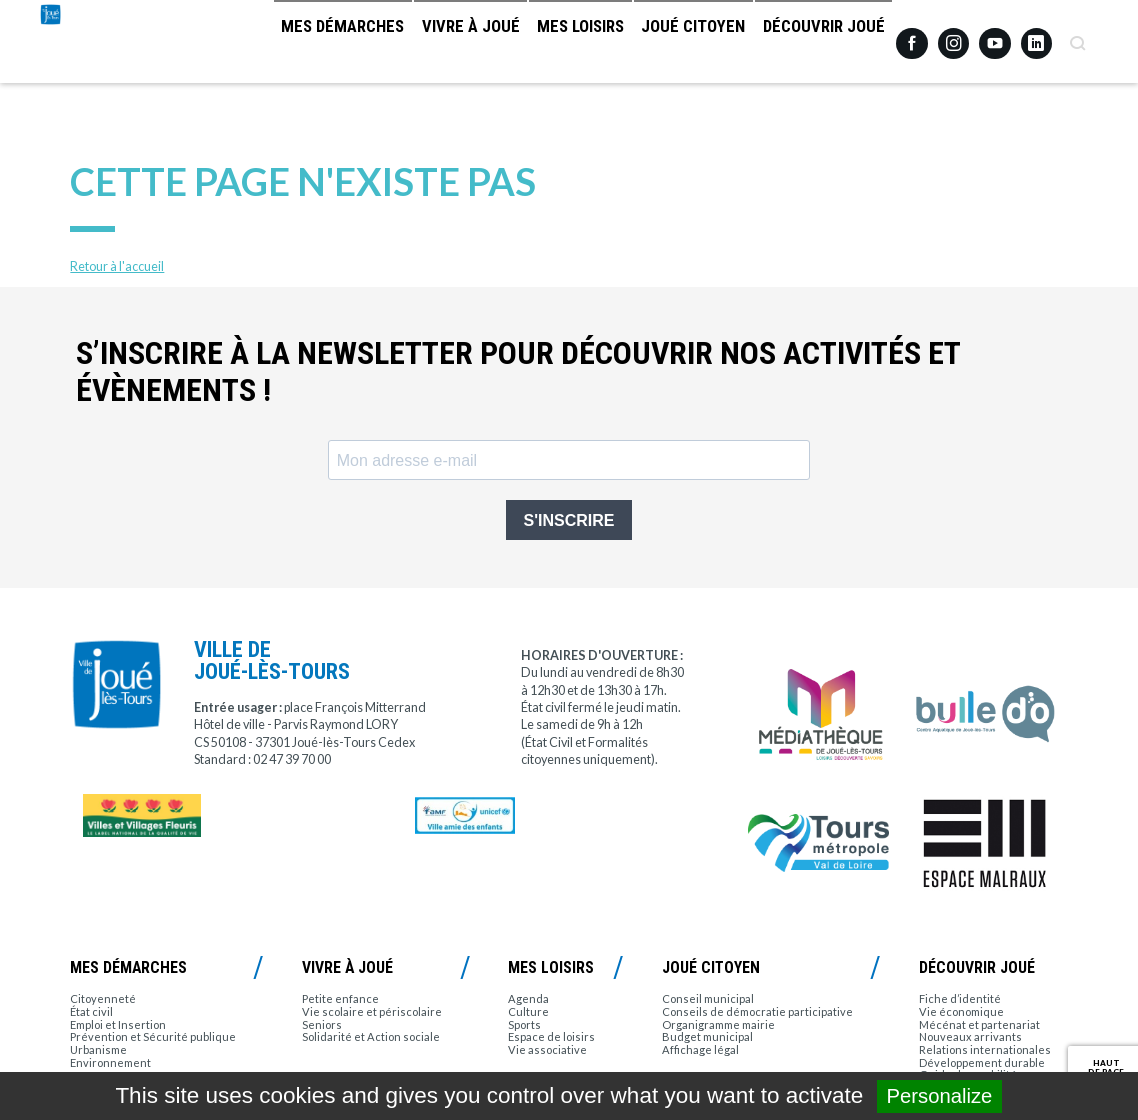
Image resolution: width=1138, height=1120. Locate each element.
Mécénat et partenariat (979, 1024)
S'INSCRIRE (569, 520)
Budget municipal (707, 1036)
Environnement (110, 1062)
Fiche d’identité (960, 998)
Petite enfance (340, 998)
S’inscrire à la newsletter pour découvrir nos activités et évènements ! (518, 372)
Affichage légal (700, 1049)
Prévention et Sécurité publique (153, 1036)
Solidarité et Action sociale (371, 1036)
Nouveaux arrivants (970, 1036)
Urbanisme (98, 1049)
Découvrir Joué (819, 44)
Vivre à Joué (430, 44)
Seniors (322, 1024)
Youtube (995, 37)
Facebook (912, 37)
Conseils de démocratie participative (757, 1011)
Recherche (1078, 37)
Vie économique (961, 1011)
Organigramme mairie (718, 1024)
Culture (528, 1011)
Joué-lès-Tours (99, 80)
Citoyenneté (103, 998)
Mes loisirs (552, 44)
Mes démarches (292, 44)
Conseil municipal (708, 998)
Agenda (528, 998)
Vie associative (547, 1049)
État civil (91, 1011)
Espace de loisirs (551, 1036)
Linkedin (1037, 35)
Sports (524, 1024)
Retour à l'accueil (117, 266)
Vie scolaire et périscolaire (372, 1011)
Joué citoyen (678, 44)
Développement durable (982, 1062)
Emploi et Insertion (118, 1024)
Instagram (954, 35)
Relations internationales (985, 1049)
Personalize (940, 1096)
